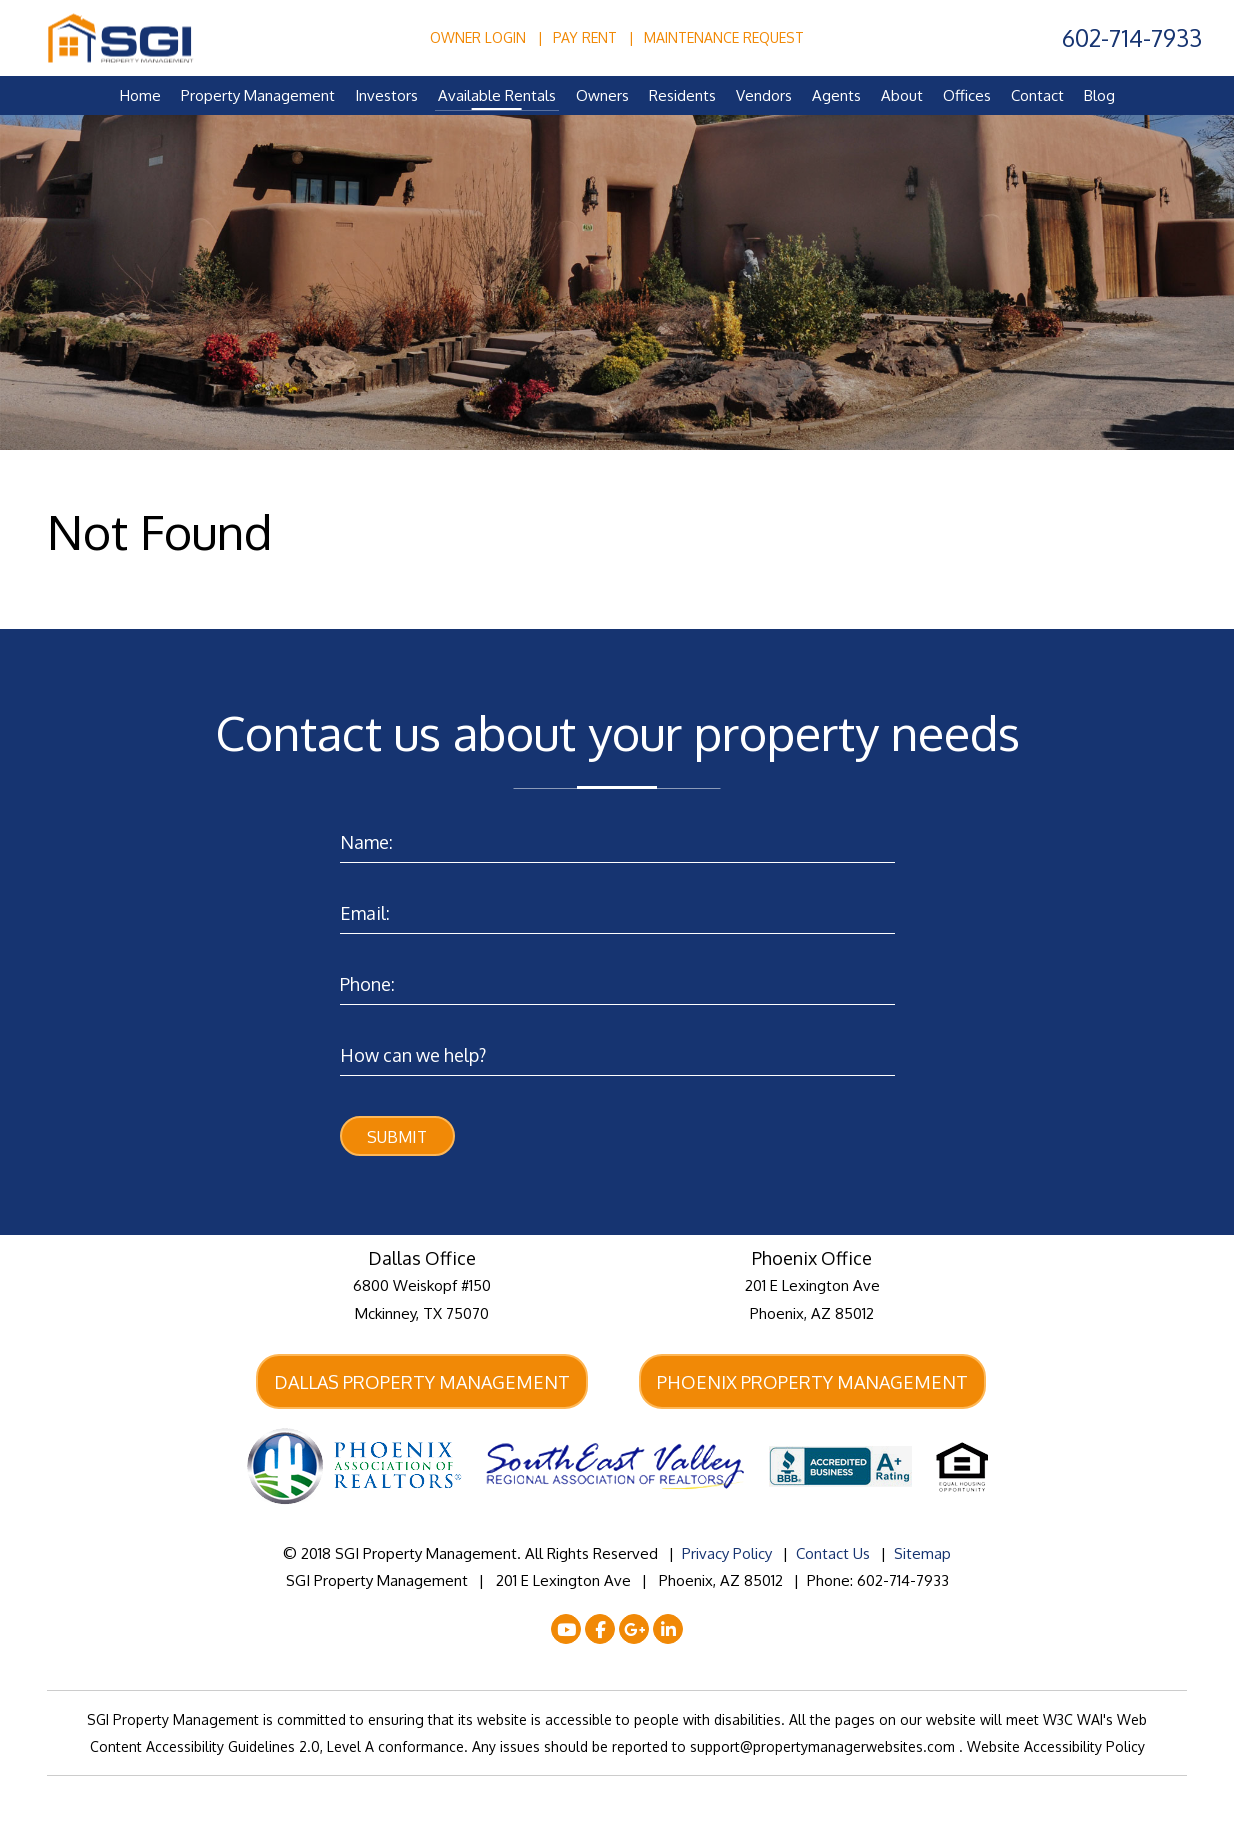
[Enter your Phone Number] (617, 979)
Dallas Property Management (422, 1383)
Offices (967, 95)
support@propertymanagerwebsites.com (824, 1748)
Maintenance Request (724, 37)
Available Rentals (497, 95)
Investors (386, 95)
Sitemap (922, 1555)
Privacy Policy (727, 1555)
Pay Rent (585, 37)
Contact (1037, 95)
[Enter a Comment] (617, 1050)
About (902, 95)
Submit (397, 1137)
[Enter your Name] (617, 837)
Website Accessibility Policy (1056, 1748)
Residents (682, 95)
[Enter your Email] (617, 908)
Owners (602, 95)
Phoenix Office (812, 1259)
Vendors (764, 95)
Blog (1099, 95)
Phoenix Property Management (812, 1383)
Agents (836, 95)
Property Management (258, 95)
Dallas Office (422, 1259)
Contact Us (833, 1555)
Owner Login (478, 37)
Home (140, 95)
